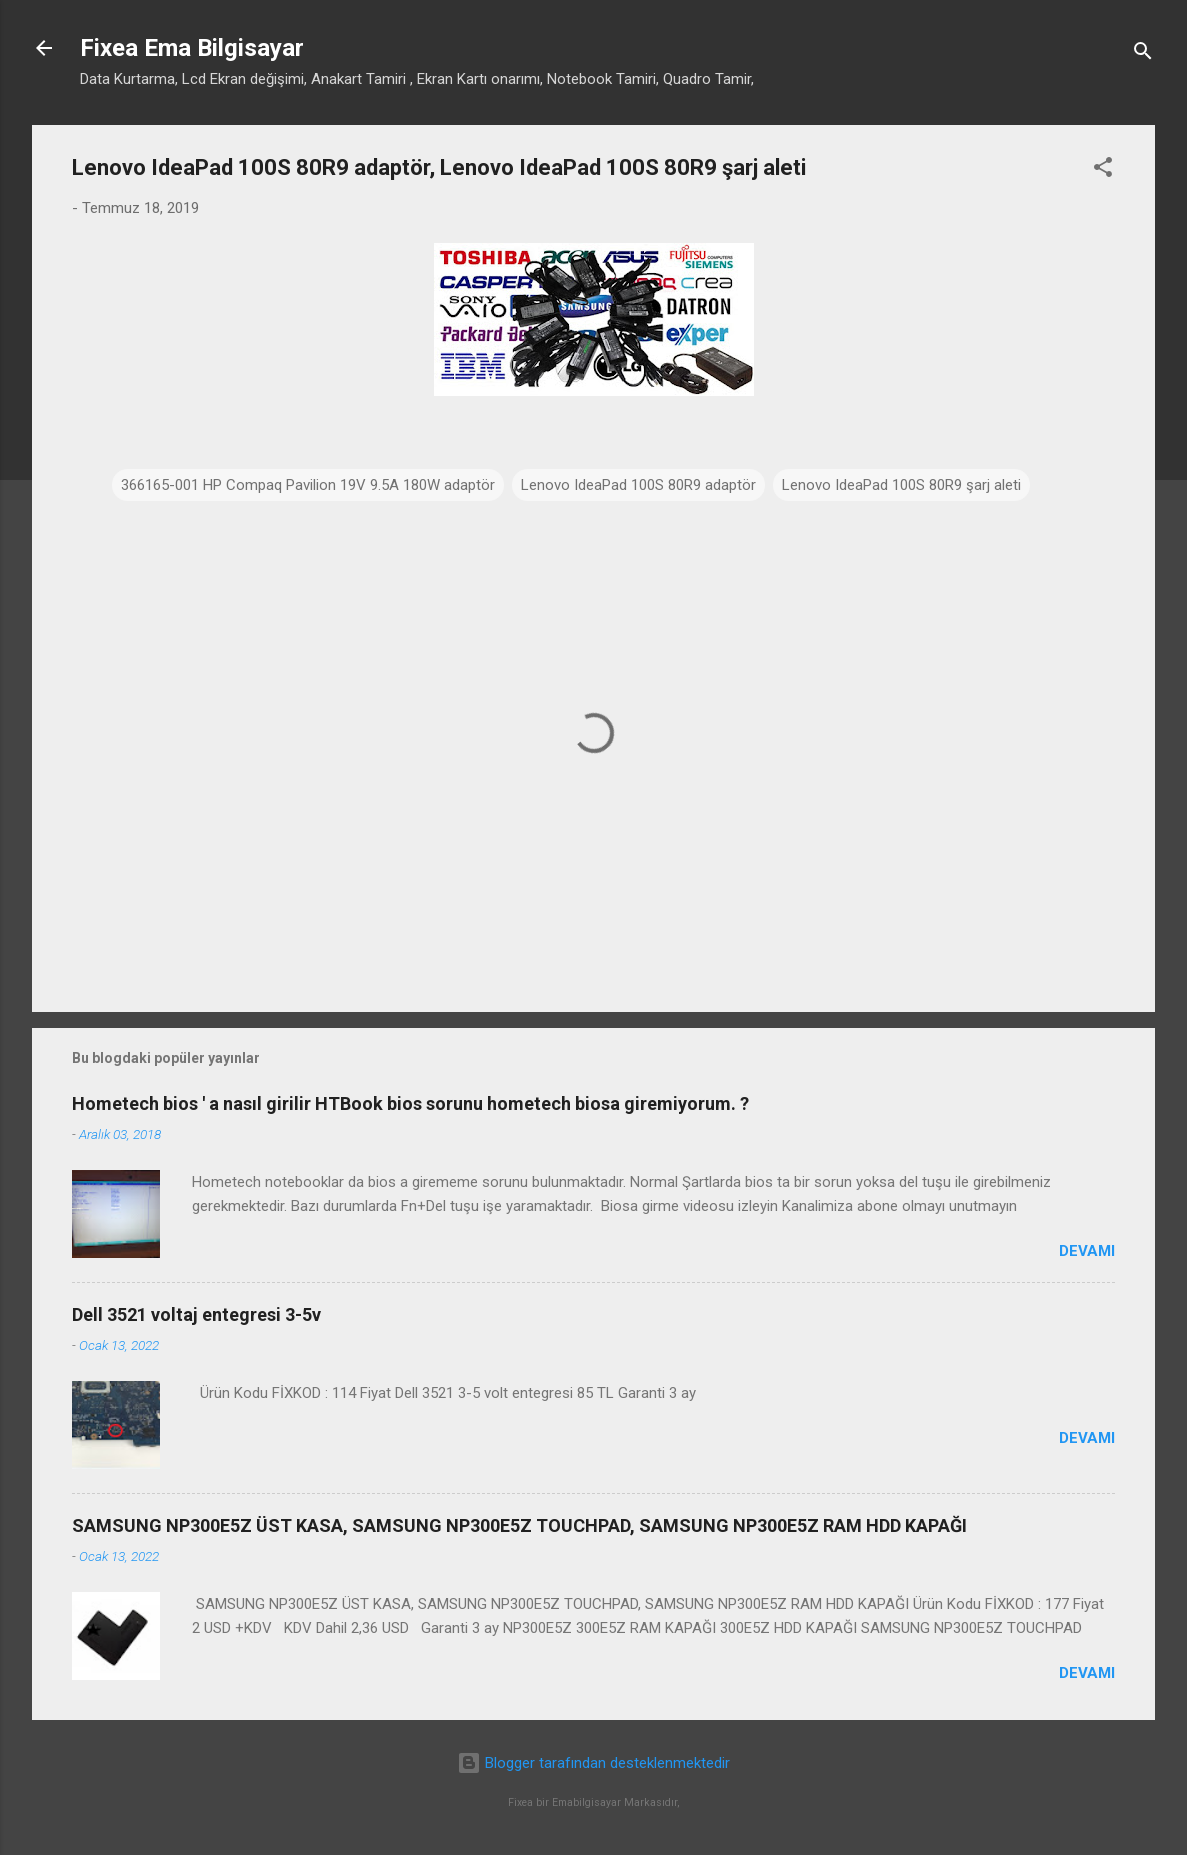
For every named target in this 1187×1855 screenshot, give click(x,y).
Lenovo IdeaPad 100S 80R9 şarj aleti (901, 485)
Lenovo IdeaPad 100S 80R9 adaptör (638, 485)
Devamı (1087, 1251)
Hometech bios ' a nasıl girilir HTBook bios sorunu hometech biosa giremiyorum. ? (410, 1103)
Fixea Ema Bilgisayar (192, 48)
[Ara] (1143, 54)
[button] (1103, 170)
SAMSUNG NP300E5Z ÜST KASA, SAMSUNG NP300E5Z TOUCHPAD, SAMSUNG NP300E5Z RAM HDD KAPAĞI (519, 1525)
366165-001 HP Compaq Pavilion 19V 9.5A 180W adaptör (308, 485)
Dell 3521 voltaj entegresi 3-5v (196, 1314)
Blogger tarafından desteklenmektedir (593, 1763)
